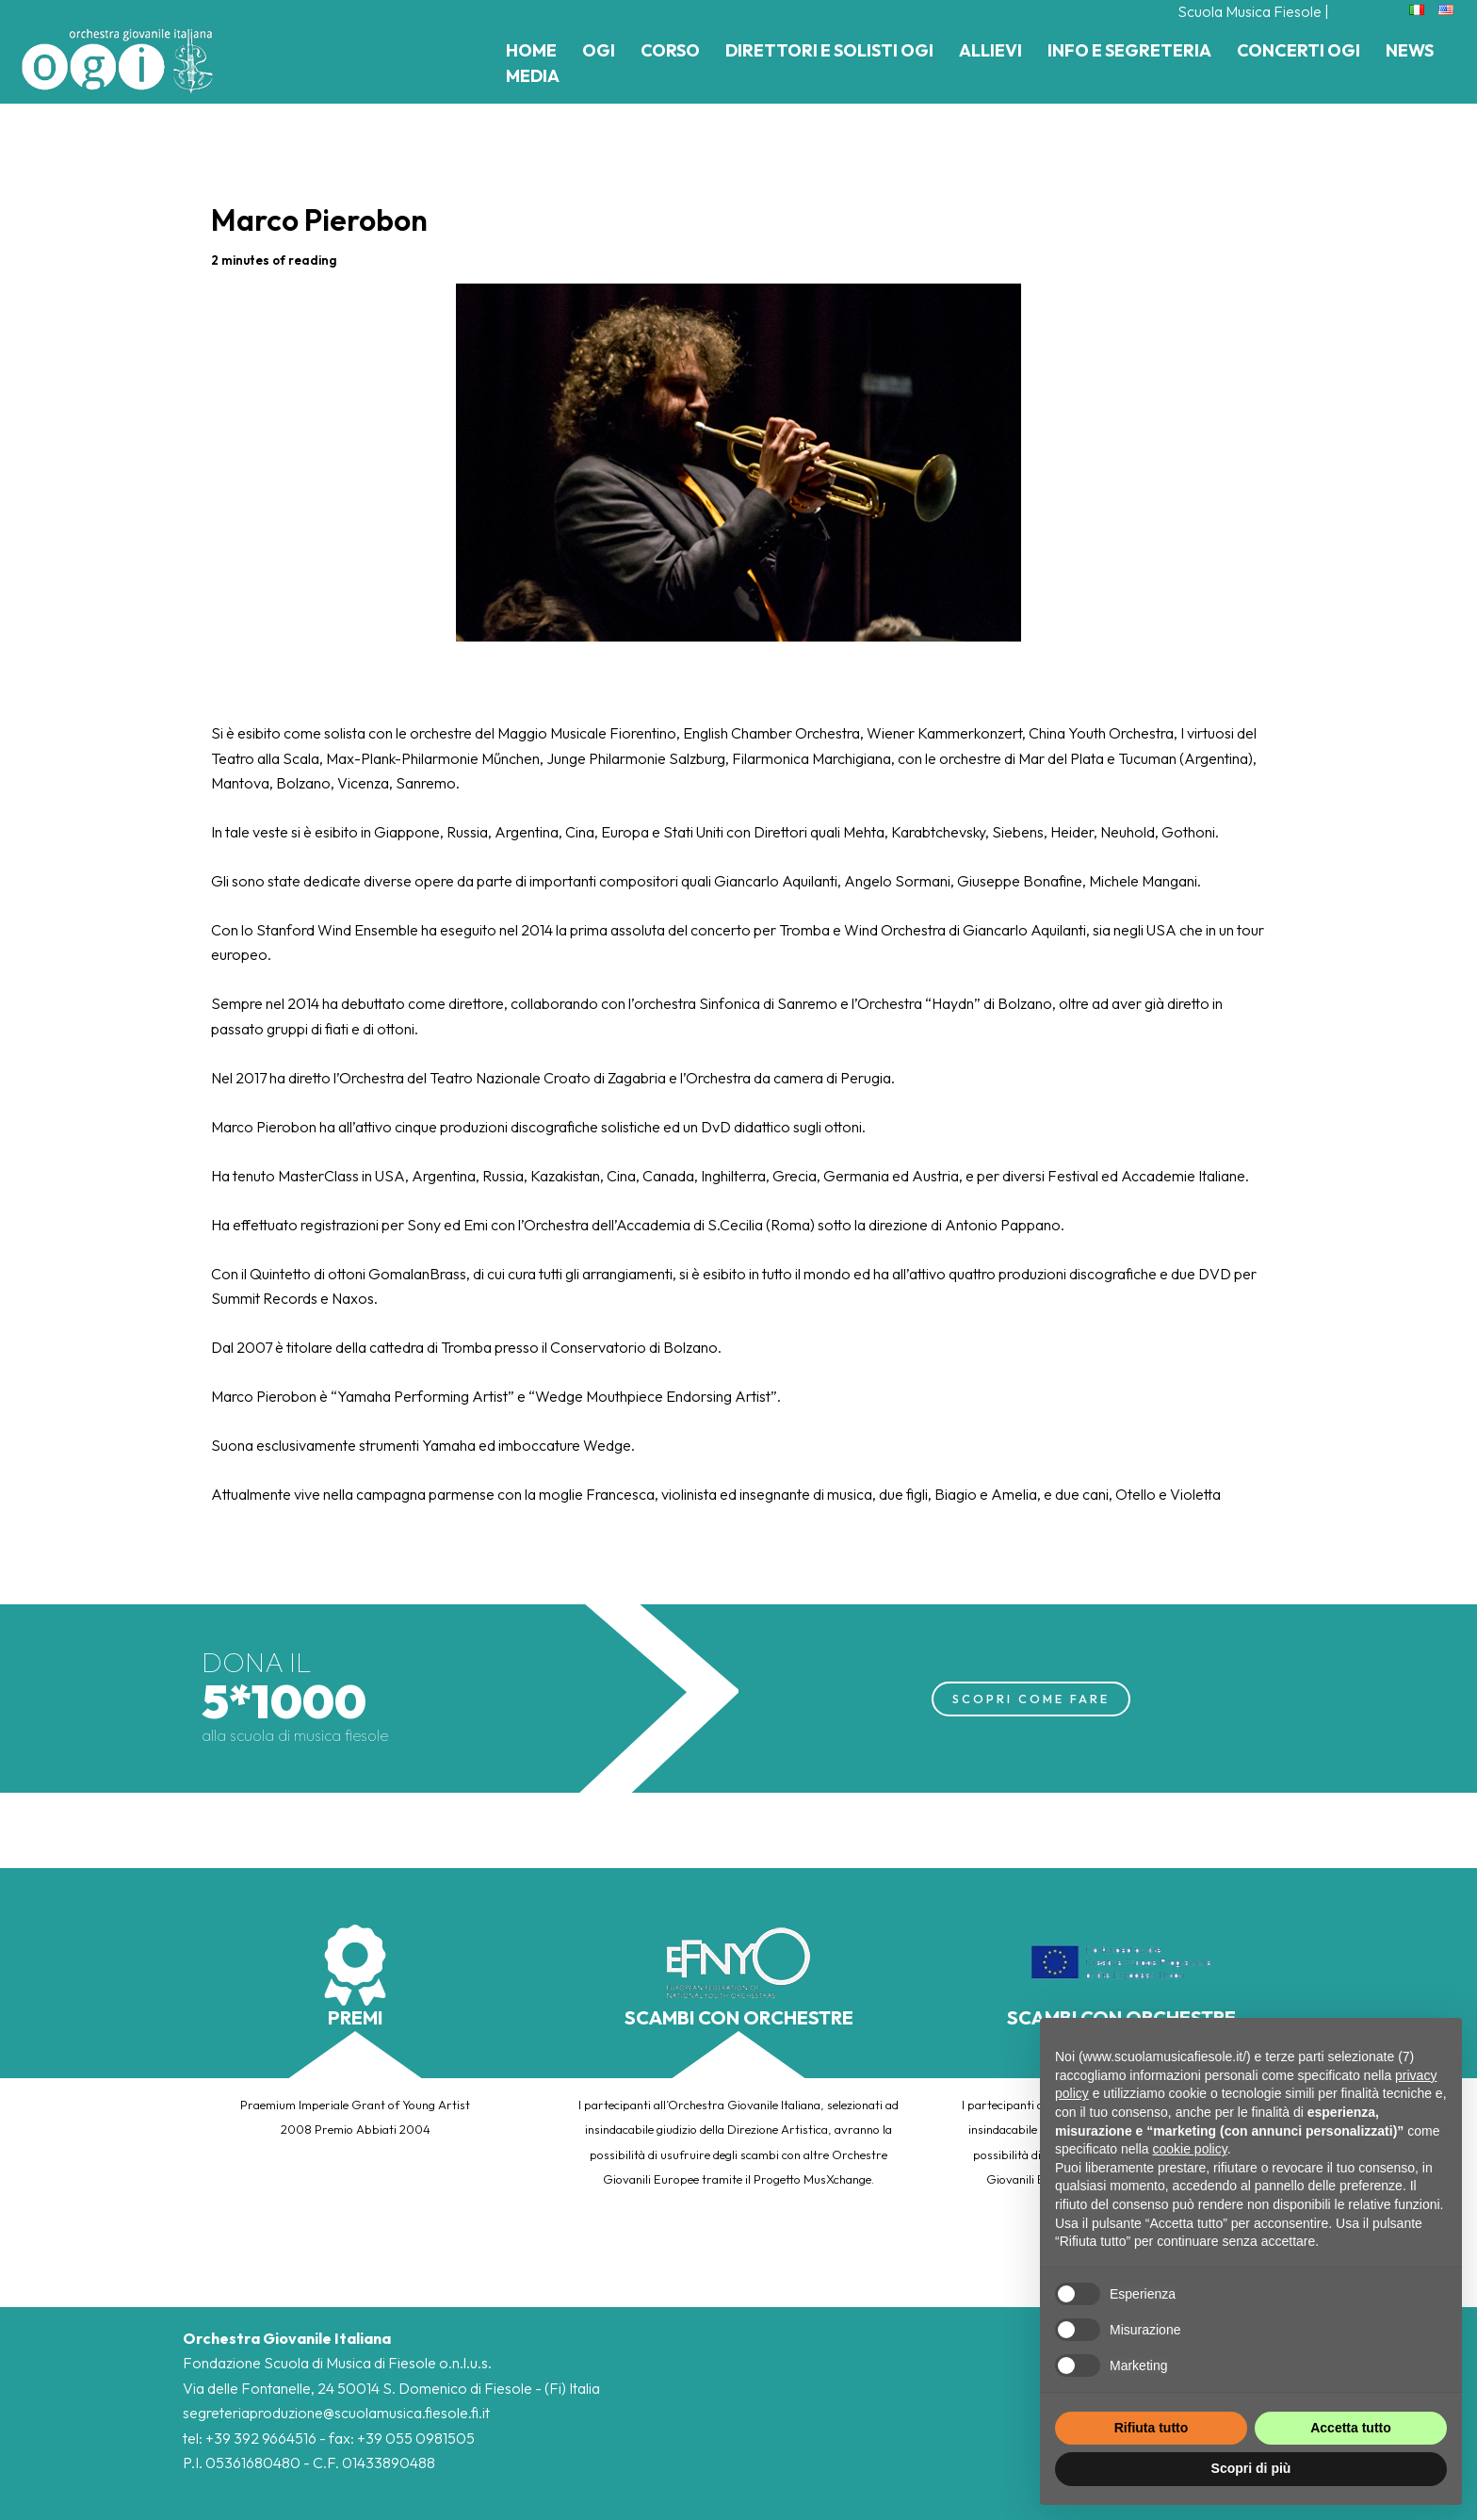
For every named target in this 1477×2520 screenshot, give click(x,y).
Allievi (990, 50)
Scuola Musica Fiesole (1249, 11)
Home (531, 50)
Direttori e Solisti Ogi (829, 50)
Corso (670, 50)
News (1410, 50)
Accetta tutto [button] (1350, 2427)
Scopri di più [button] (1251, 2468)
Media (533, 76)
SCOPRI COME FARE (1031, 1698)
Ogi (598, 50)
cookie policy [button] (1190, 2148)
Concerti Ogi (1298, 50)
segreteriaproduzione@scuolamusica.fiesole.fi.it (336, 2412)
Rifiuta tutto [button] (1151, 2427)
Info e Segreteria (1129, 50)
